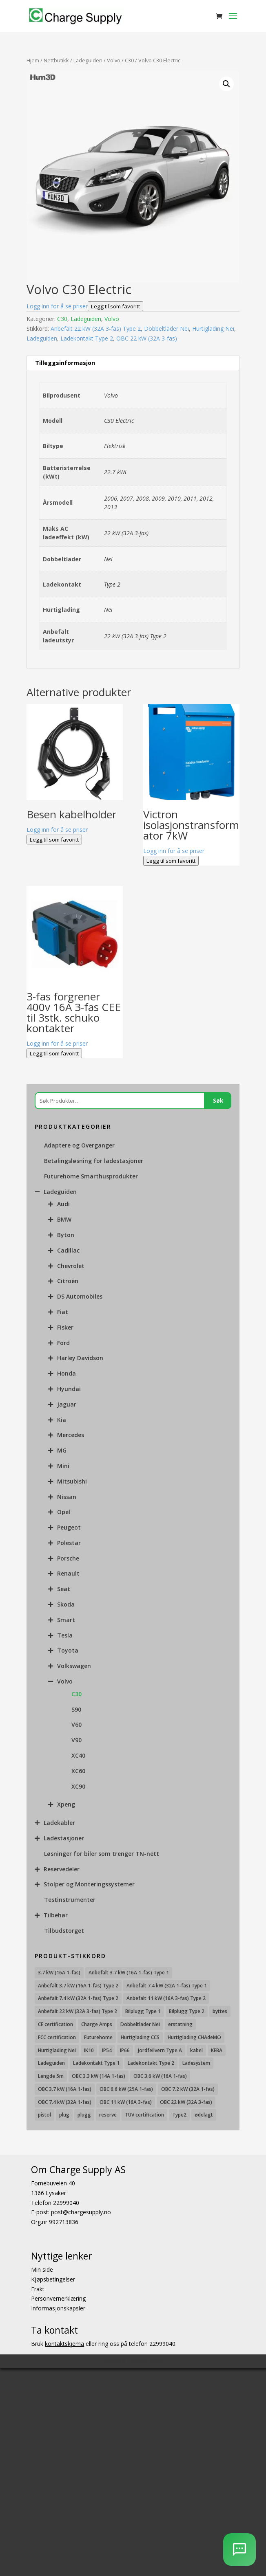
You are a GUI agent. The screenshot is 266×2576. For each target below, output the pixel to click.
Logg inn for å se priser (57, 306)
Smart (66, 1620)
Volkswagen (74, 1666)
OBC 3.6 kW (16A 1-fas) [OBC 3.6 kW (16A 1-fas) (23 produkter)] (160, 2076)
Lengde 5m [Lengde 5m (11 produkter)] (51, 2076)
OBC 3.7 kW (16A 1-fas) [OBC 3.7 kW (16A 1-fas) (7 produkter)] (64, 2089)
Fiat (62, 1312)
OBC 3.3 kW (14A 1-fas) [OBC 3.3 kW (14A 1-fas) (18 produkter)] (98, 2076)
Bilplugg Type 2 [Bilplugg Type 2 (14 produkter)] (186, 2011)
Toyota (67, 1650)
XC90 (78, 1786)
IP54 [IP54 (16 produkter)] (107, 2050)
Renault (68, 1573)
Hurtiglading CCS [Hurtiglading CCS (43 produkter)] (140, 2037)
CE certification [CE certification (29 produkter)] (55, 2024)
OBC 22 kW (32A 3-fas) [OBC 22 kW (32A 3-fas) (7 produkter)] (186, 2102)
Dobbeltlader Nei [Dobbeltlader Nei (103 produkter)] (140, 2024)
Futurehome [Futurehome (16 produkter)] (98, 2037)
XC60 (78, 1771)
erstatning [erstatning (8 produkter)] (180, 2024)
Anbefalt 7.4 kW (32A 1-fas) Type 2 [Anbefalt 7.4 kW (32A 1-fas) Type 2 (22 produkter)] (78, 1998)
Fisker (65, 1327)
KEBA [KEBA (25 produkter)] (216, 2050)
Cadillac (68, 1250)
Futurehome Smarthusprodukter (91, 1176)
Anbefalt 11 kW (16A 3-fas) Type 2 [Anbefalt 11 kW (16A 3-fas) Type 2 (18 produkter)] (166, 1998)
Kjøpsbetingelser (53, 2279)
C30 (129, 60)
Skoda (66, 1604)
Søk (218, 1100)
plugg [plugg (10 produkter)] (84, 2114)
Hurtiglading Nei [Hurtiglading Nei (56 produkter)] (57, 2050)
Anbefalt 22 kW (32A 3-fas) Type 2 (96, 328)
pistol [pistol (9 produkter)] (44, 2114)
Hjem (33, 60)
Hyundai (69, 1389)
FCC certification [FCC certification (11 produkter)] (57, 2037)
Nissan (66, 1497)
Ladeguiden (87, 60)
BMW (64, 1219)
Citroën (67, 1281)
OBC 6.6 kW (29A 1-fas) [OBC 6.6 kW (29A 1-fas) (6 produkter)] (126, 2089)
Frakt (37, 2289)
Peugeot (69, 1527)
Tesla (65, 1635)
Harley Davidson (80, 1358)
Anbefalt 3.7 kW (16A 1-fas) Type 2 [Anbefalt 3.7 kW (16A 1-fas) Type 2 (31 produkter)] (78, 1985)
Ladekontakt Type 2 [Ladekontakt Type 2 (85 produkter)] (151, 2062)
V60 (76, 1724)
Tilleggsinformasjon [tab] (65, 363)
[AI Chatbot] (239, 2549)
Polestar (69, 1543)
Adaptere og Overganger (79, 1145)
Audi (63, 1204)
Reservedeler (62, 1869)
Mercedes (70, 1435)
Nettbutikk (56, 60)
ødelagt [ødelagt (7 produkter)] (204, 2114)
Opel (63, 1512)
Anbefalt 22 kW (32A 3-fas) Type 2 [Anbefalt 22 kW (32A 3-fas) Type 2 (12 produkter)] (77, 2011)
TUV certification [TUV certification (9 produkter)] (144, 2114)
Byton (65, 1235)
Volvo (113, 60)
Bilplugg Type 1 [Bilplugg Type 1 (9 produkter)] (143, 2011)
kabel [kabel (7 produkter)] (196, 2050)
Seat (63, 1589)
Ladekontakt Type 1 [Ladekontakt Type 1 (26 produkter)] (96, 2062)
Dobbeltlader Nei (166, 328)
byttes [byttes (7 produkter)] (220, 2011)
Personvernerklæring (58, 2299)
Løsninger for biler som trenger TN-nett (101, 1853)
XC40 (78, 1755)
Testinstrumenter (69, 1899)
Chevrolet (70, 1266)
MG (61, 1450)
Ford (63, 1343)
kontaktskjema (64, 2343)
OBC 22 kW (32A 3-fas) (146, 338)
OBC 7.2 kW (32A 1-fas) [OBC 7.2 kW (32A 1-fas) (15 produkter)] (188, 2089)
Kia (61, 1420)
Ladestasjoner (64, 1838)
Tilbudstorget (64, 1930)
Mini (63, 1466)
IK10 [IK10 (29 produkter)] (89, 2050)
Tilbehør (56, 1915)
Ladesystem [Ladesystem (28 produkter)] (196, 2062)
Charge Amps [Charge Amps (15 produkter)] (96, 2024)
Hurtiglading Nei (213, 328)
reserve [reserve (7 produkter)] (108, 2114)
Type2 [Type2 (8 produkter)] (179, 2114)
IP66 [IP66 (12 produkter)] (125, 2050)
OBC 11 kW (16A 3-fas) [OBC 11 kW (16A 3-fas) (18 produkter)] (126, 2102)
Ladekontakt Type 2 (86, 338)
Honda (66, 1373)
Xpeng (66, 1804)
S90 (76, 1709)
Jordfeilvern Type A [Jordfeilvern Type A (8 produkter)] (160, 2050)
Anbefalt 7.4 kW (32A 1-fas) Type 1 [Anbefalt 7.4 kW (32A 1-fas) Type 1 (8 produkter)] (166, 1985)
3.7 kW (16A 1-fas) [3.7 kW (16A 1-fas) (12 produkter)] (59, 1972)
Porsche (68, 1558)
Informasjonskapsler (58, 2308)
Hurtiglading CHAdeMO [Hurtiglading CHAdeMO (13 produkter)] (194, 2037)
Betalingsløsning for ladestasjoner (93, 1161)
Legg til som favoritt (115, 306)
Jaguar (66, 1404)
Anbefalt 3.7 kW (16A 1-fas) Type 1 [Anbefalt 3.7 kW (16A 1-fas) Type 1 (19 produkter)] (129, 1972)
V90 (76, 1740)
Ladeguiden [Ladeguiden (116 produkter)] (51, 2062)
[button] (226, 84)
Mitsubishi (72, 1481)
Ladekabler (59, 1822)
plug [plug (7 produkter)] (64, 2114)
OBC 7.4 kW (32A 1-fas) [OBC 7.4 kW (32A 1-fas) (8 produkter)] (64, 2102)
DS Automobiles (79, 1296)
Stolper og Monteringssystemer (89, 1884)
